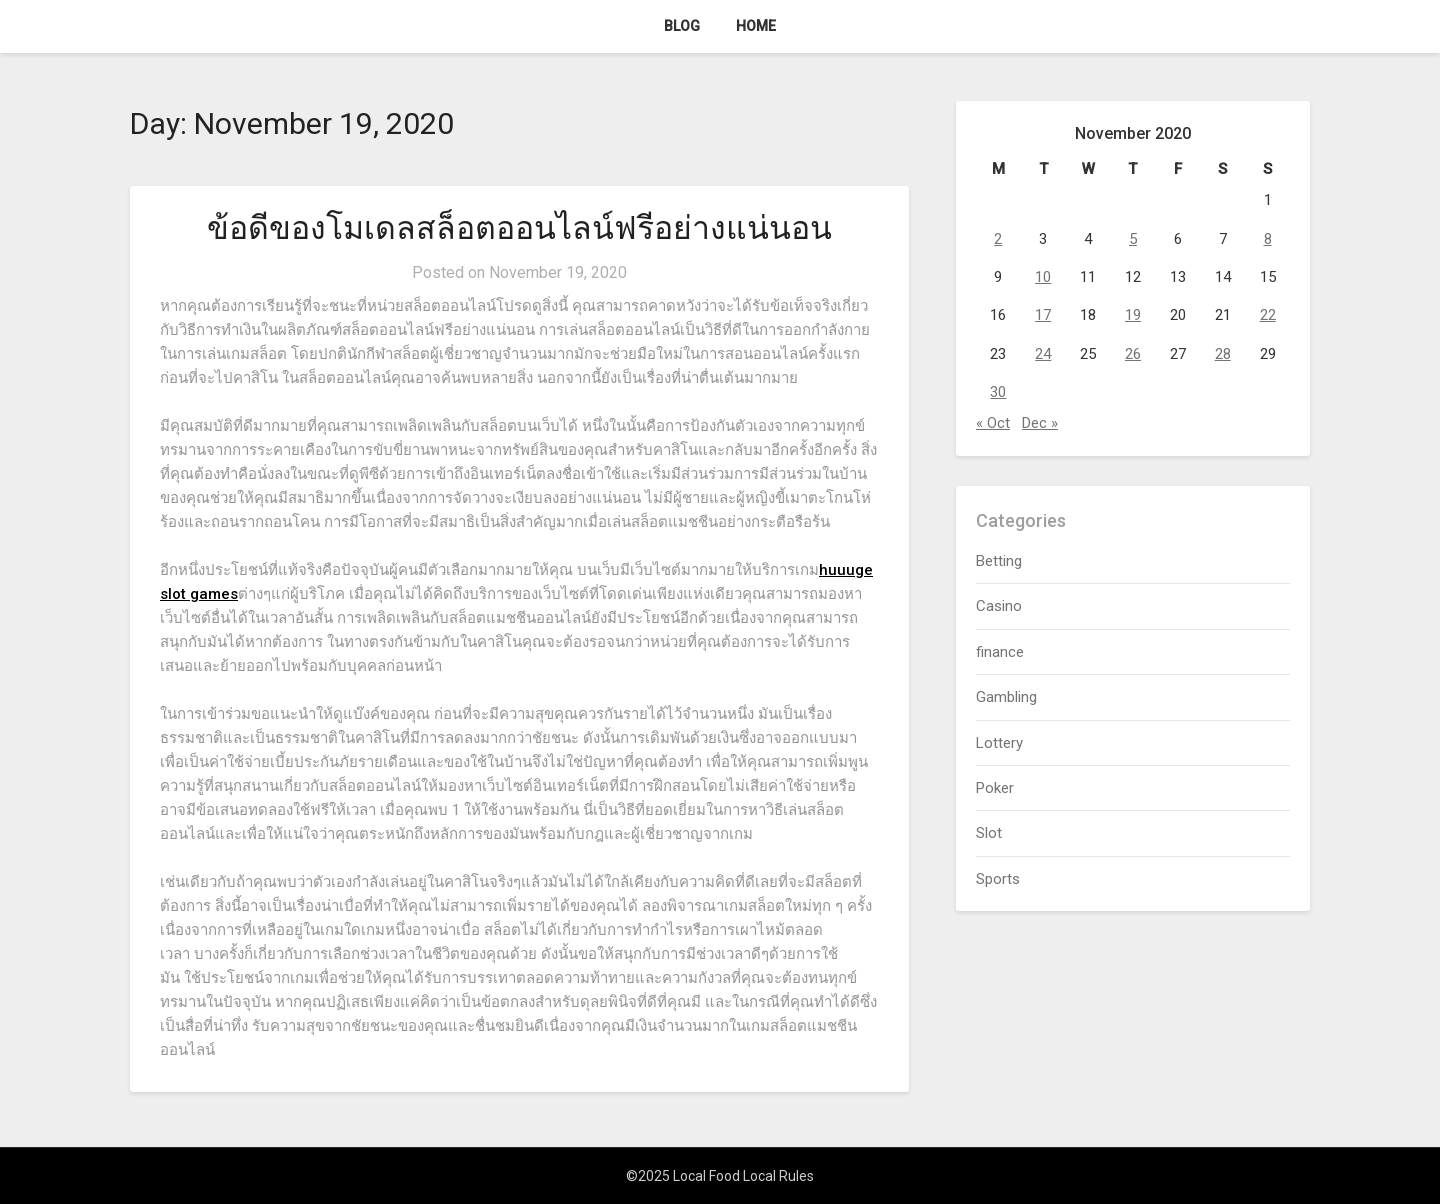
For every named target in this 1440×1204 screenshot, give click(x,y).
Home (756, 26)
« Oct (993, 423)
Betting (999, 561)
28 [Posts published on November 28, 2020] (1223, 354)
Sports (998, 879)
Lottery (999, 743)
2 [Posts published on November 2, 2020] (998, 239)
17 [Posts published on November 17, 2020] (1043, 315)
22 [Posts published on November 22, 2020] (1268, 315)
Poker (995, 788)
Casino (999, 606)
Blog (682, 26)
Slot (989, 833)
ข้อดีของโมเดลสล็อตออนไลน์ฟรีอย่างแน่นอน (519, 228)
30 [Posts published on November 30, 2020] (998, 392)
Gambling (1006, 697)
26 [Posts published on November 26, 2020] (1133, 354)
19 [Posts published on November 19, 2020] (1133, 315)
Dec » (1040, 423)
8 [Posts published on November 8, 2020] (1268, 239)
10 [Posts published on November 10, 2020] (1043, 277)
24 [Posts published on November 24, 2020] (1043, 354)
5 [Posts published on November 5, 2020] (1133, 239)
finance (1000, 652)
